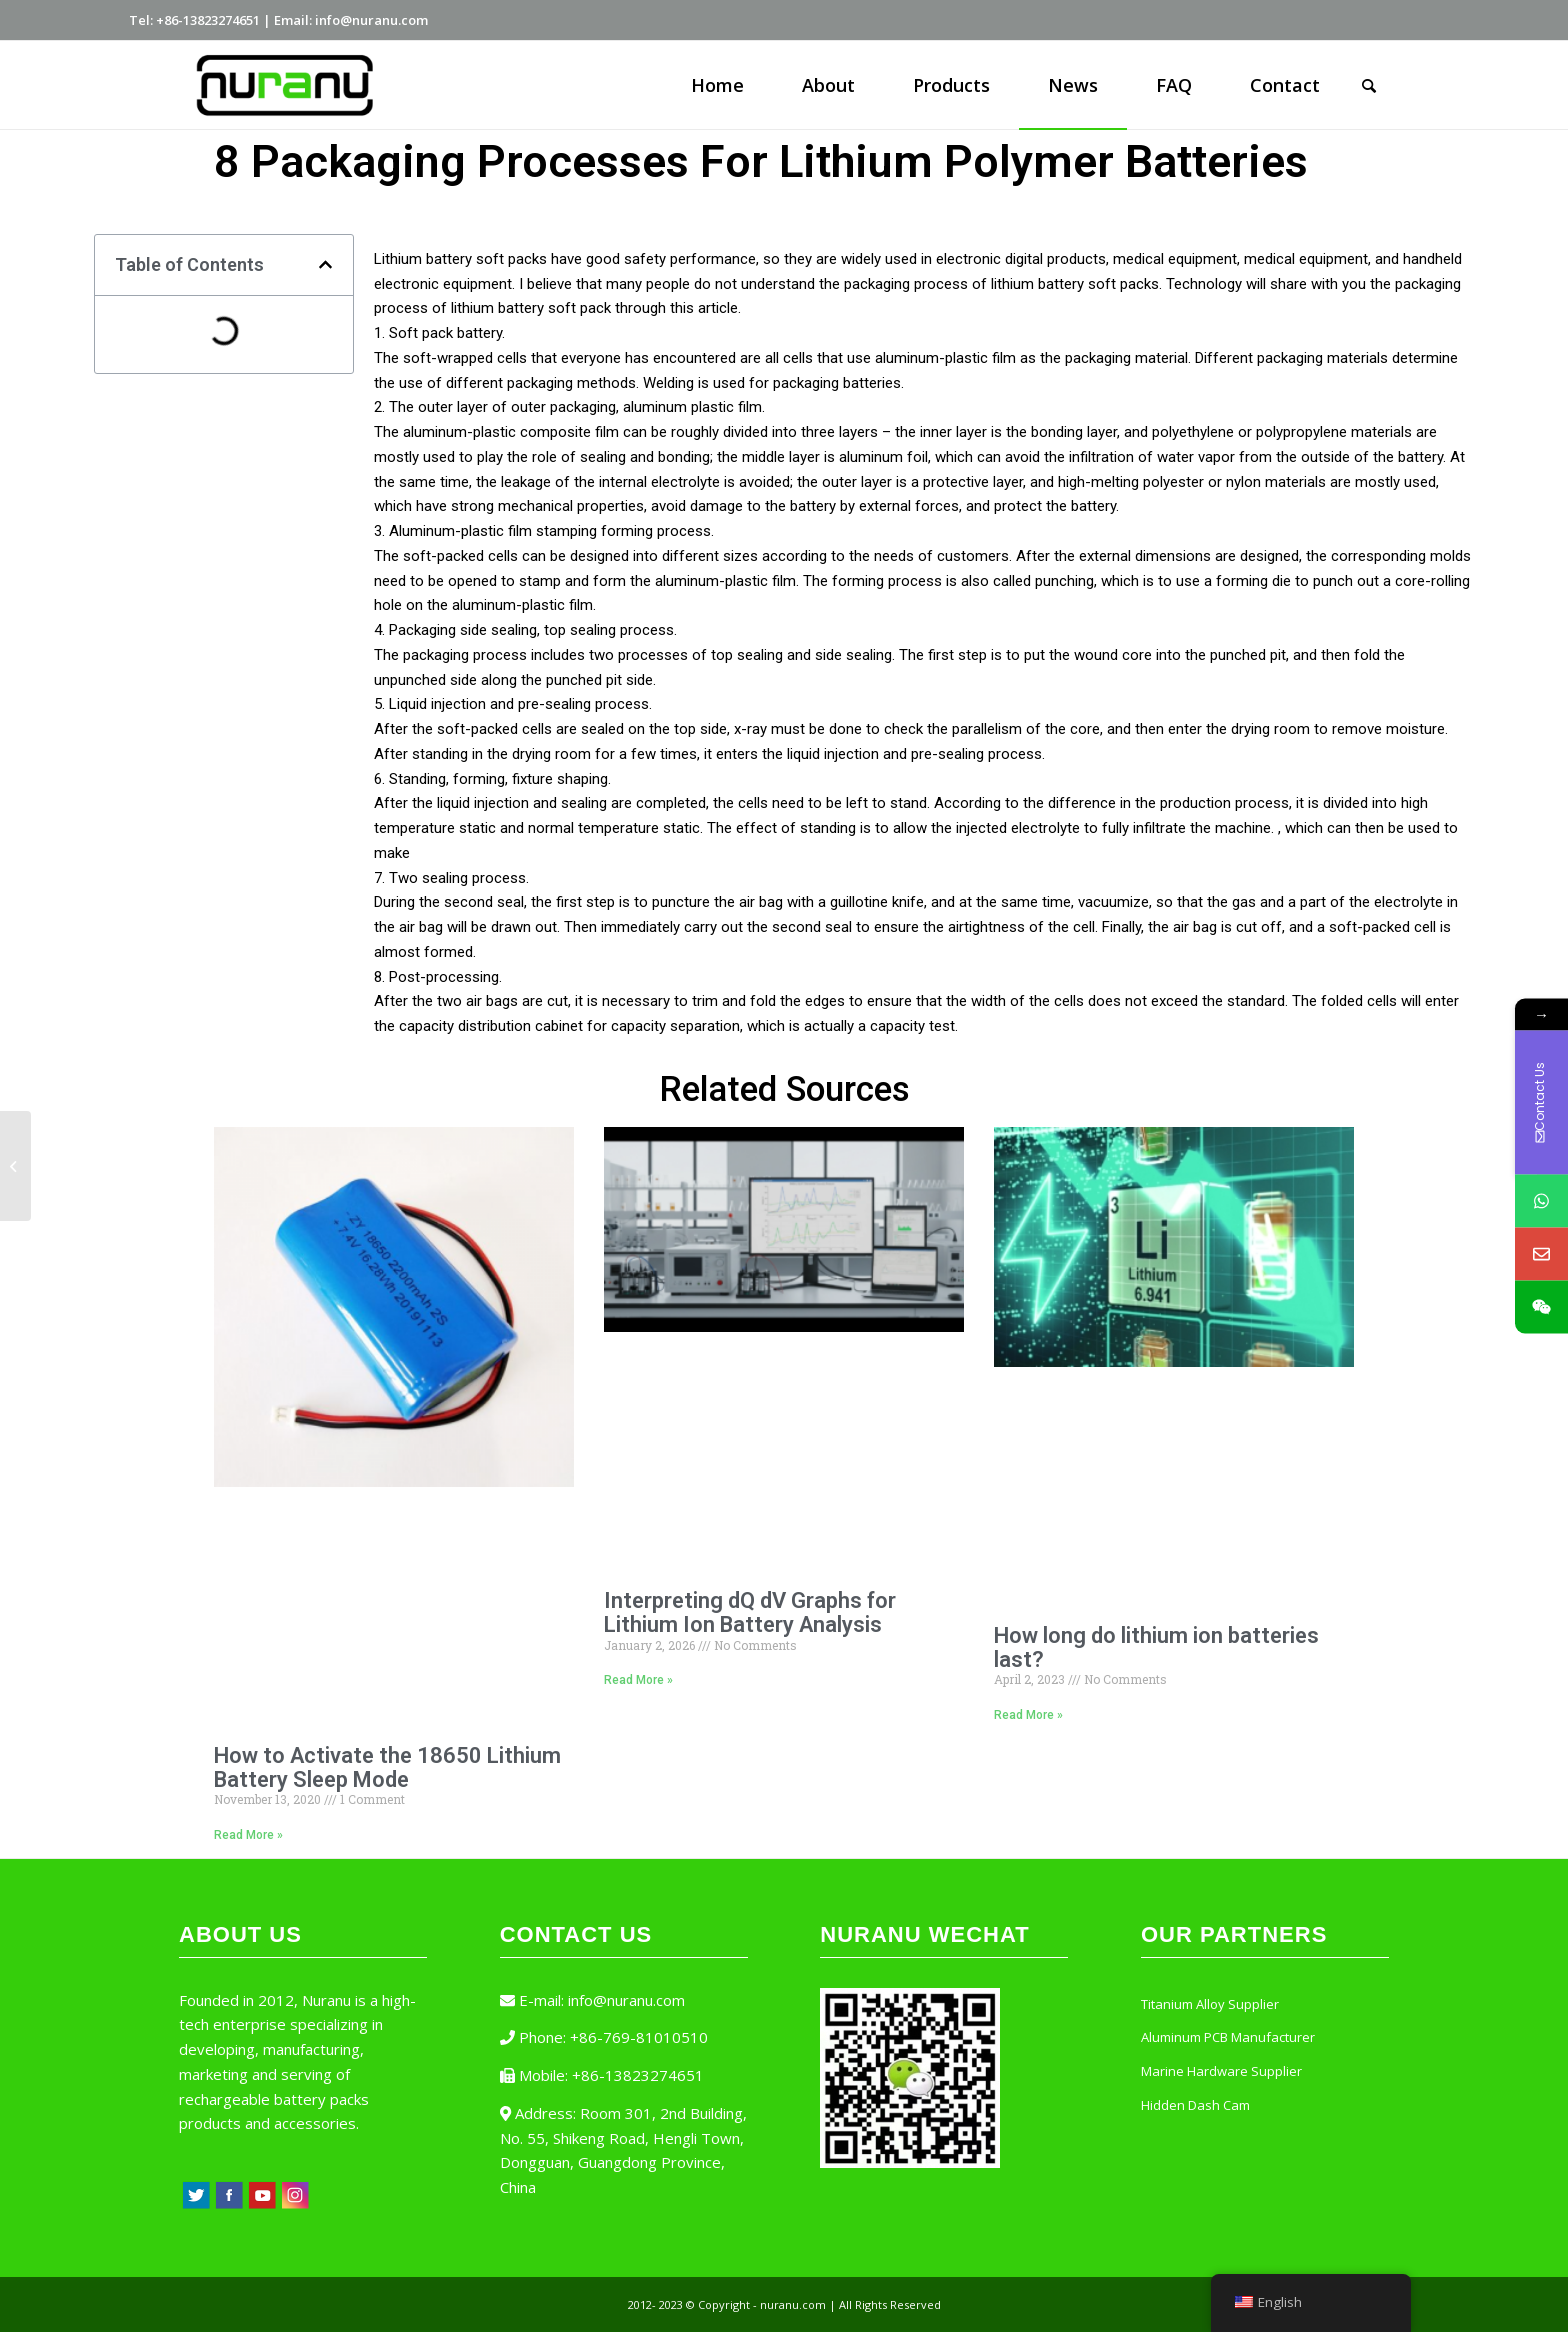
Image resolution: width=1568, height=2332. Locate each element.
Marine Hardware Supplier (1221, 2071)
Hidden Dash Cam (1195, 2105)
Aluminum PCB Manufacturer (1228, 2037)
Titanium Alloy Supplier (1210, 2004)
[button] (325, 264)
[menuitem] (717, 85)
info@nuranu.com (626, 2000)
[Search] (1369, 85)
